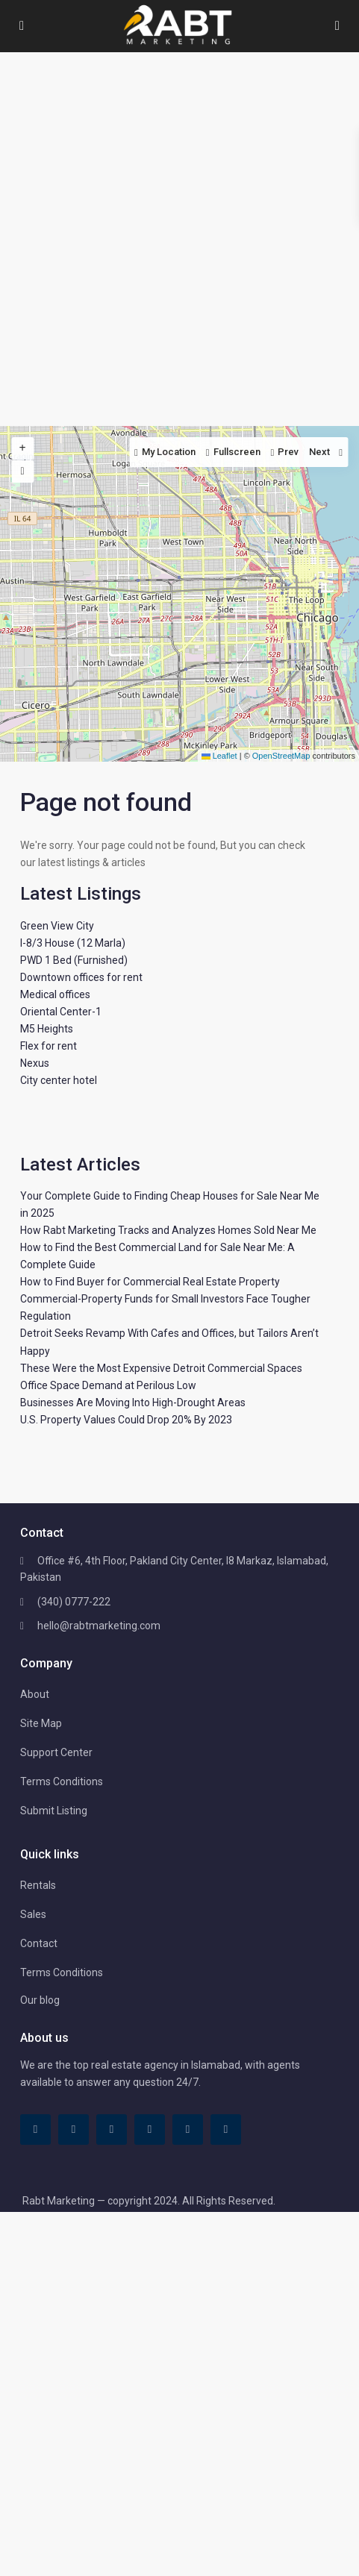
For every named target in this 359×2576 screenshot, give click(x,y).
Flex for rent (48, 1046)
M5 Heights (46, 1029)
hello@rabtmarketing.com (98, 1626)
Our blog (40, 2000)
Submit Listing (53, 1811)
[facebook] (35, 2129)
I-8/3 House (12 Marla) (72, 943)
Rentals (38, 1885)
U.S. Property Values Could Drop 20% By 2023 (126, 1420)
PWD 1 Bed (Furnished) (74, 960)
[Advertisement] (179, 239)
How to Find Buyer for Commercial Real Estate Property (150, 1282)
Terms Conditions (61, 1781)
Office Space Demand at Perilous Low (108, 1385)
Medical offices (55, 994)
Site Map (41, 1723)
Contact (38, 1943)
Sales (33, 1914)
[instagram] (225, 2129)
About (34, 1694)
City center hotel (58, 1080)
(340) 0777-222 (73, 1602)
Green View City (57, 926)
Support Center (56, 1752)
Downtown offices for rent (81, 977)
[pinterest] (149, 2129)
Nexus (34, 1063)
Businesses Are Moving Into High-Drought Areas (133, 1402)
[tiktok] (73, 2129)
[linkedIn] (111, 2129)
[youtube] (187, 2129)
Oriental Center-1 (61, 1012)
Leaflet (219, 755)
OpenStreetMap (281, 755)
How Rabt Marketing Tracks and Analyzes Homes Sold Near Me (168, 1230)
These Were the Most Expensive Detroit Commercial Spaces (161, 1368)
